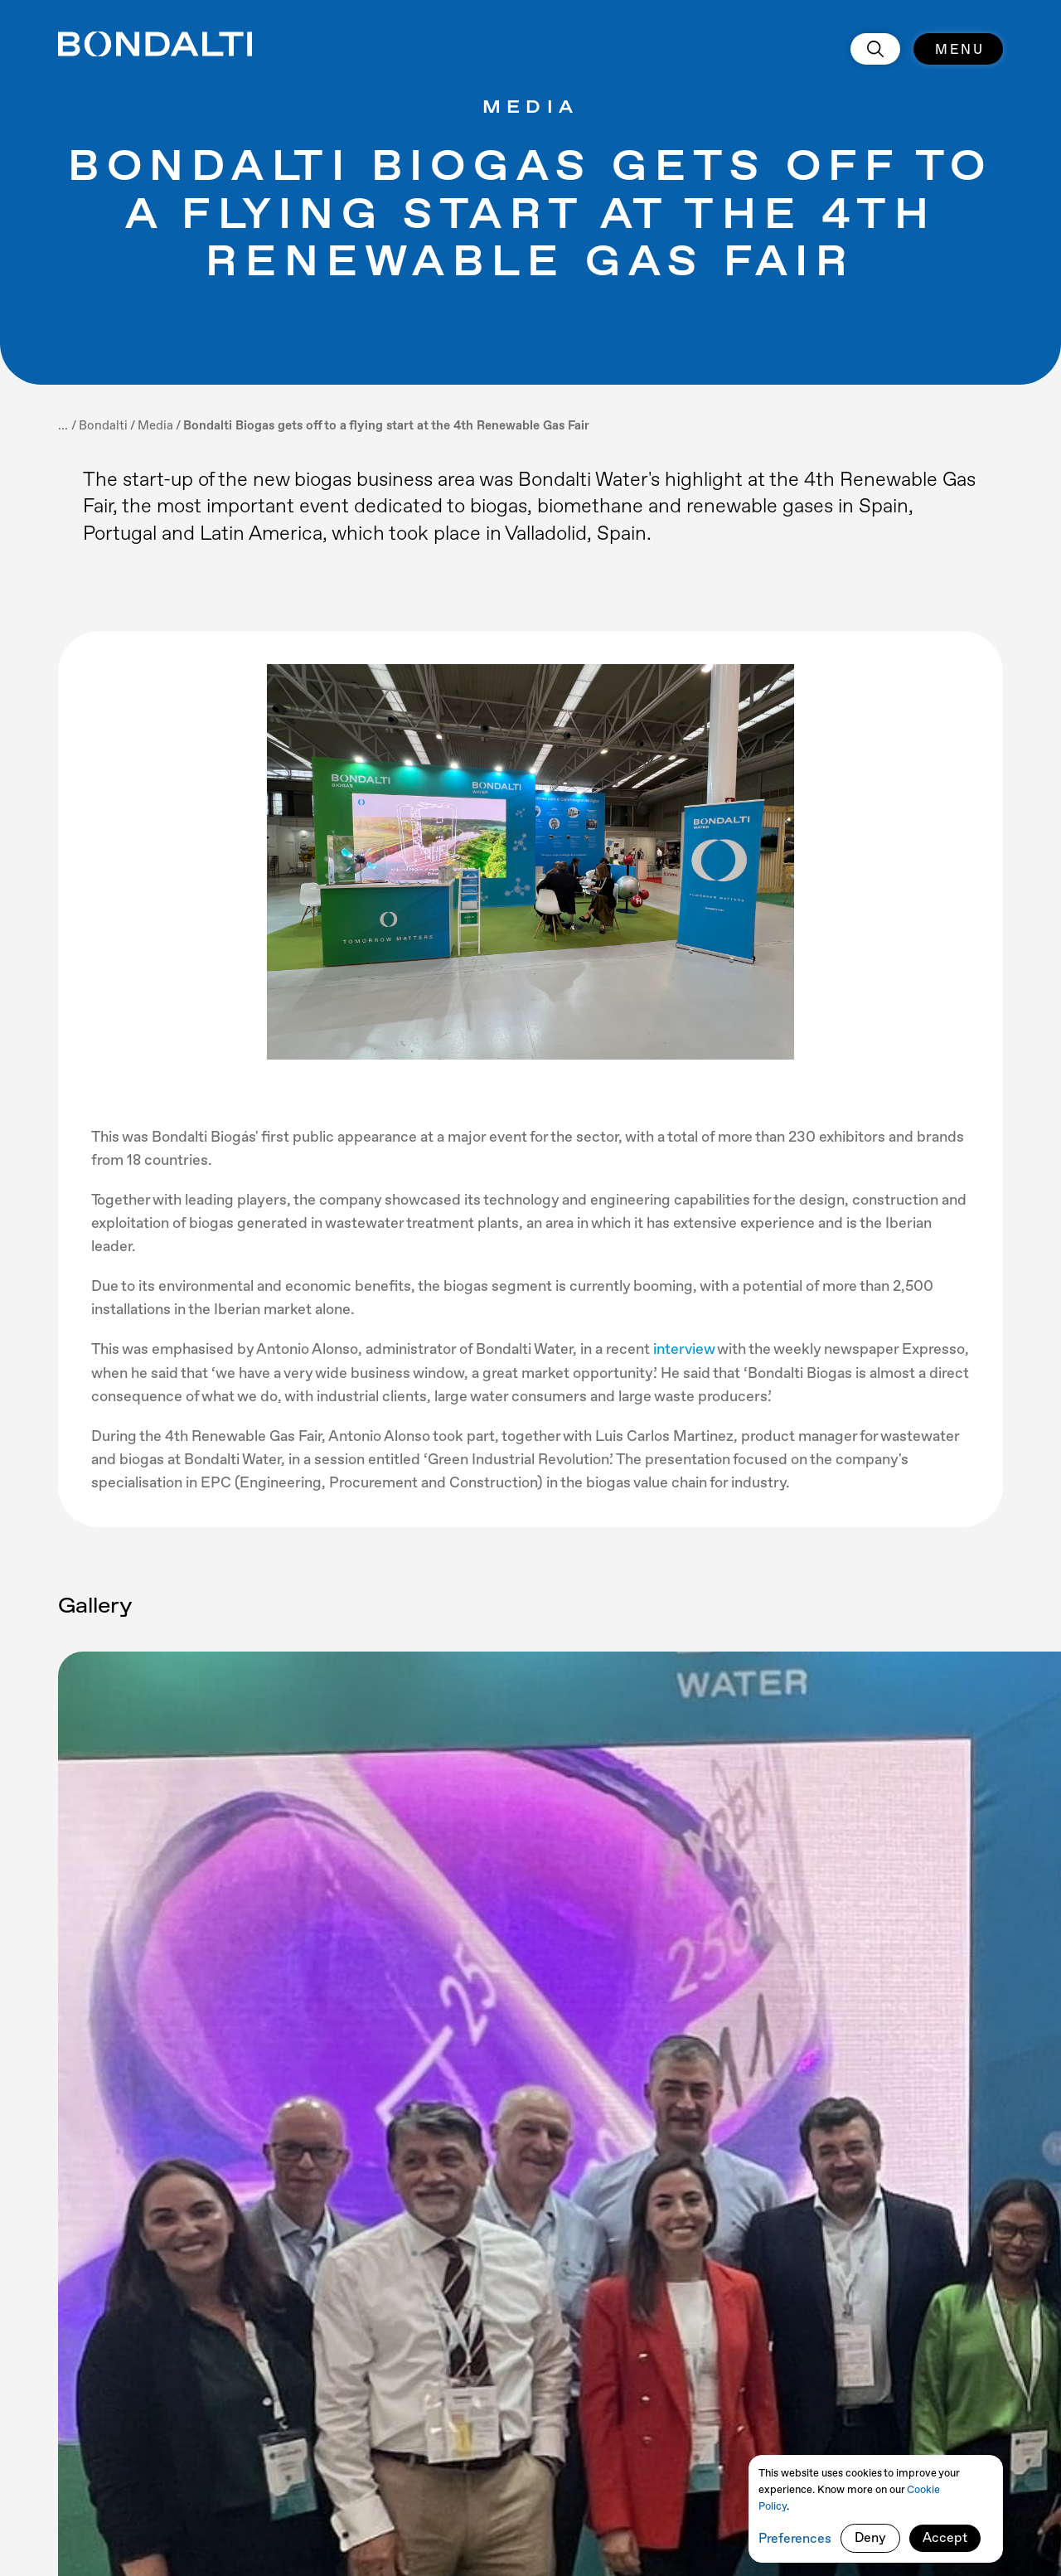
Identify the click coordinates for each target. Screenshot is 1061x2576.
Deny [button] (870, 2537)
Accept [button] (945, 2537)
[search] (875, 49)
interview (685, 1348)
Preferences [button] (794, 2538)
